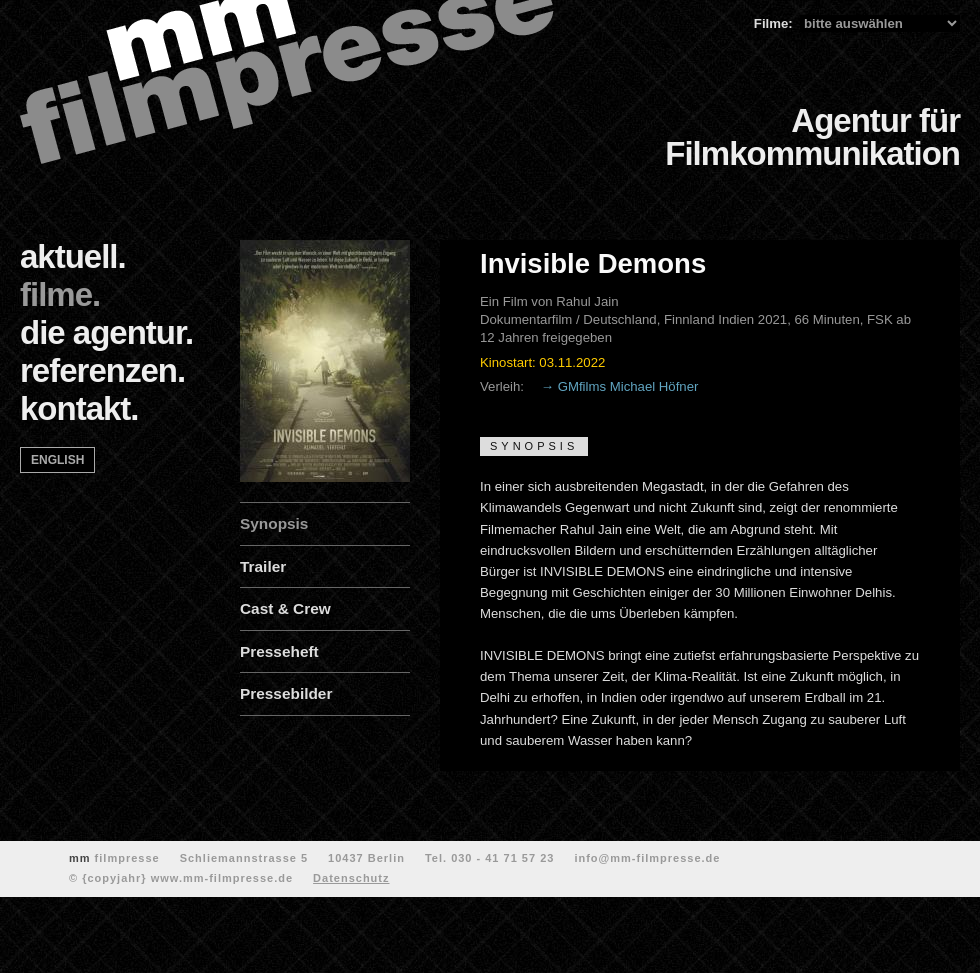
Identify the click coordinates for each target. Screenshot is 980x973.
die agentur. (106, 332)
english (57, 460)
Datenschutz (351, 878)
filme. (60, 294)
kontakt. (79, 408)
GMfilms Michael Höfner (628, 386)
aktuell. (73, 256)
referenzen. (102, 370)
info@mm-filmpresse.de (647, 858)
